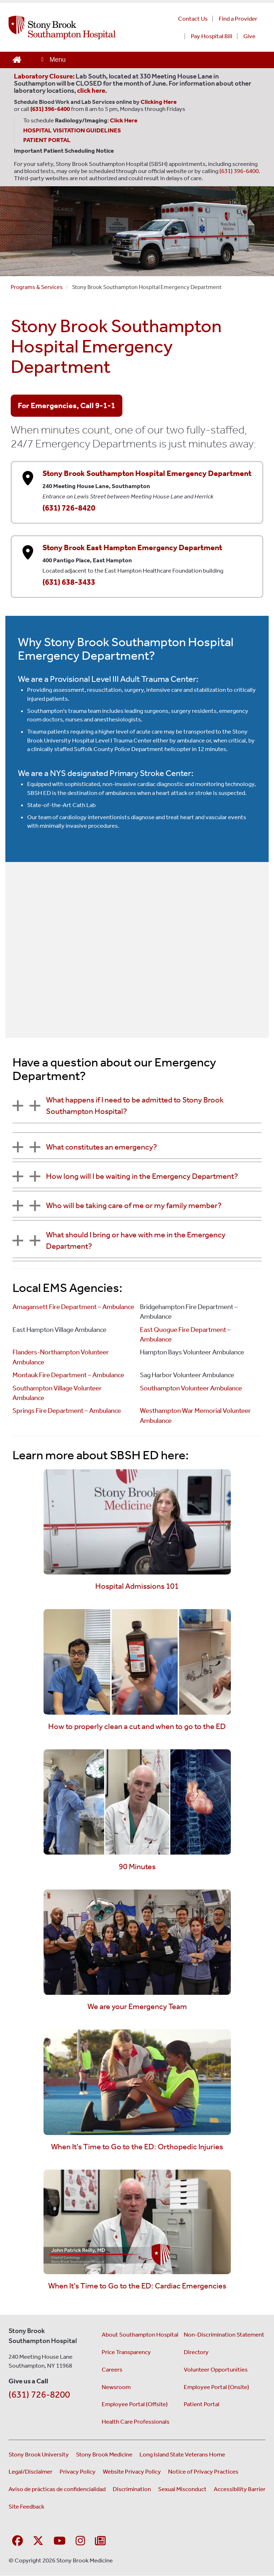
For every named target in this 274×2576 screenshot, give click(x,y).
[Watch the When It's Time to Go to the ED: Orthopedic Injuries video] (137, 2081)
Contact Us (193, 18)
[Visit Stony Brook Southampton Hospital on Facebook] (17, 2541)
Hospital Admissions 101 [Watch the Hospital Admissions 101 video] (137, 1586)
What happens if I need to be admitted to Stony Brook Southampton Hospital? (135, 1105)
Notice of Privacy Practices (203, 2471)
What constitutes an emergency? (101, 1147)
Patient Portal (201, 2404)
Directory (196, 2352)
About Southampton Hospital (140, 2334)
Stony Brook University (39, 2454)
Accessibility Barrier (239, 2489)
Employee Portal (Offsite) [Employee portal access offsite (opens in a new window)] (135, 2404)
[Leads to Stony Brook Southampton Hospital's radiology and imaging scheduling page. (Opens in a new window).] (124, 120)
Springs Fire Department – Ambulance (66, 1410)
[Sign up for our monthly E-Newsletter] (100, 2541)
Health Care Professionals (135, 2421)
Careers (112, 2369)
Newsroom (116, 2386)
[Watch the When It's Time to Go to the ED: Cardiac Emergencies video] (137, 2221)
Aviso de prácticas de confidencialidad (57, 2489)
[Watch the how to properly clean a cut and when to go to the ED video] (137, 1661)
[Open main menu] (52, 60)
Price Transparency (126, 2352)
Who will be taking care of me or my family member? (134, 1205)
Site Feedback (26, 2506)
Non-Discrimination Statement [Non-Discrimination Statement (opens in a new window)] (224, 2334)
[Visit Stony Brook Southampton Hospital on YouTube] (59, 2541)
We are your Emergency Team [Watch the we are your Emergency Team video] (137, 2006)
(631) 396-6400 (239, 170)
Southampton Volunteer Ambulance (191, 1388)
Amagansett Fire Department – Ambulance (73, 1307)
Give (249, 36)
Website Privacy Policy (132, 2471)
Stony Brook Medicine (104, 2454)
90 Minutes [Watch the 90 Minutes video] (137, 1866)
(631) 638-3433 (68, 582)
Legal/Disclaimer (30, 2471)
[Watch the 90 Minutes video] (137, 1801)
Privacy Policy (78, 2471)
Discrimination (132, 2489)
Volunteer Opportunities (216, 2369)
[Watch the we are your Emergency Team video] (137, 1941)
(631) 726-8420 (68, 508)
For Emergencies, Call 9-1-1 (66, 405)
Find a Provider (238, 18)
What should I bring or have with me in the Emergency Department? (135, 1240)
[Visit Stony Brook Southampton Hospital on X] (38, 2541)
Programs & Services (37, 287)
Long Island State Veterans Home (182, 2454)
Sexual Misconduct (182, 2489)
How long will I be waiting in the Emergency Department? (142, 1176)
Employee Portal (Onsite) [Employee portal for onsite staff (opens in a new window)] (216, 2386)
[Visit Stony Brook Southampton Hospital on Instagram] (80, 2541)
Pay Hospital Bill (211, 36)
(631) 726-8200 (39, 2394)
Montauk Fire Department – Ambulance (68, 1375)
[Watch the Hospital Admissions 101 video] (137, 1521)
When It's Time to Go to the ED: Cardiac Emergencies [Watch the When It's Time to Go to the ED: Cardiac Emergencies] (137, 2286)
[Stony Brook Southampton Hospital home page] (80, 27)
